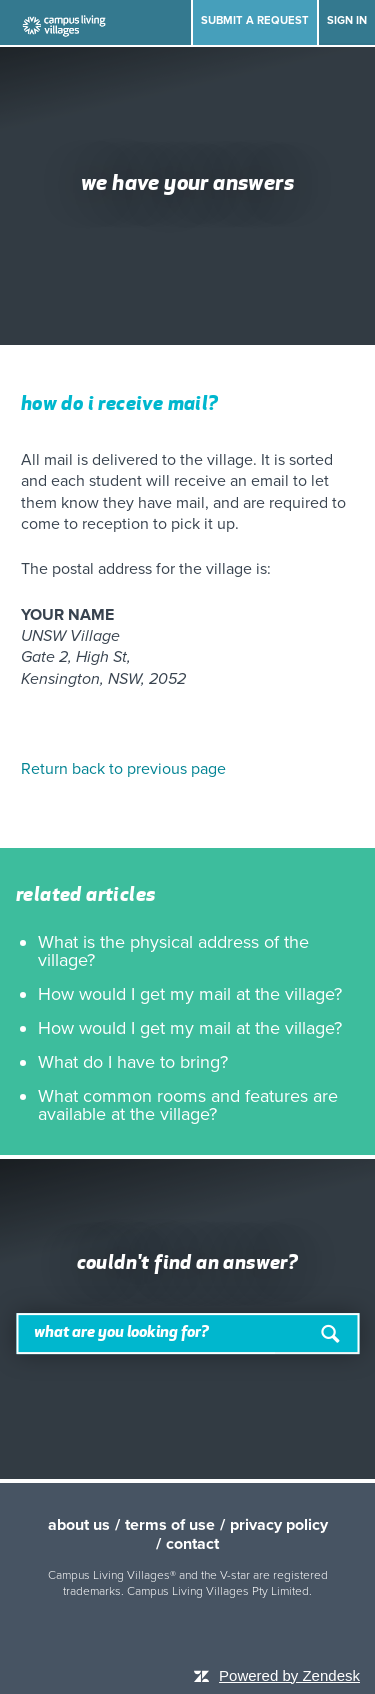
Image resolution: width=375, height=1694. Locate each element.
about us (79, 1525)
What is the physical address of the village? (173, 951)
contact (192, 1544)
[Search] (187, 1333)
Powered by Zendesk (289, 1675)
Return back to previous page (123, 769)
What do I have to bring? (133, 1062)
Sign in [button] (347, 20)
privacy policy (279, 1525)
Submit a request (255, 20)
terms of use (170, 1525)
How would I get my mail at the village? (190, 994)
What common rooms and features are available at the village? (188, 1105)
